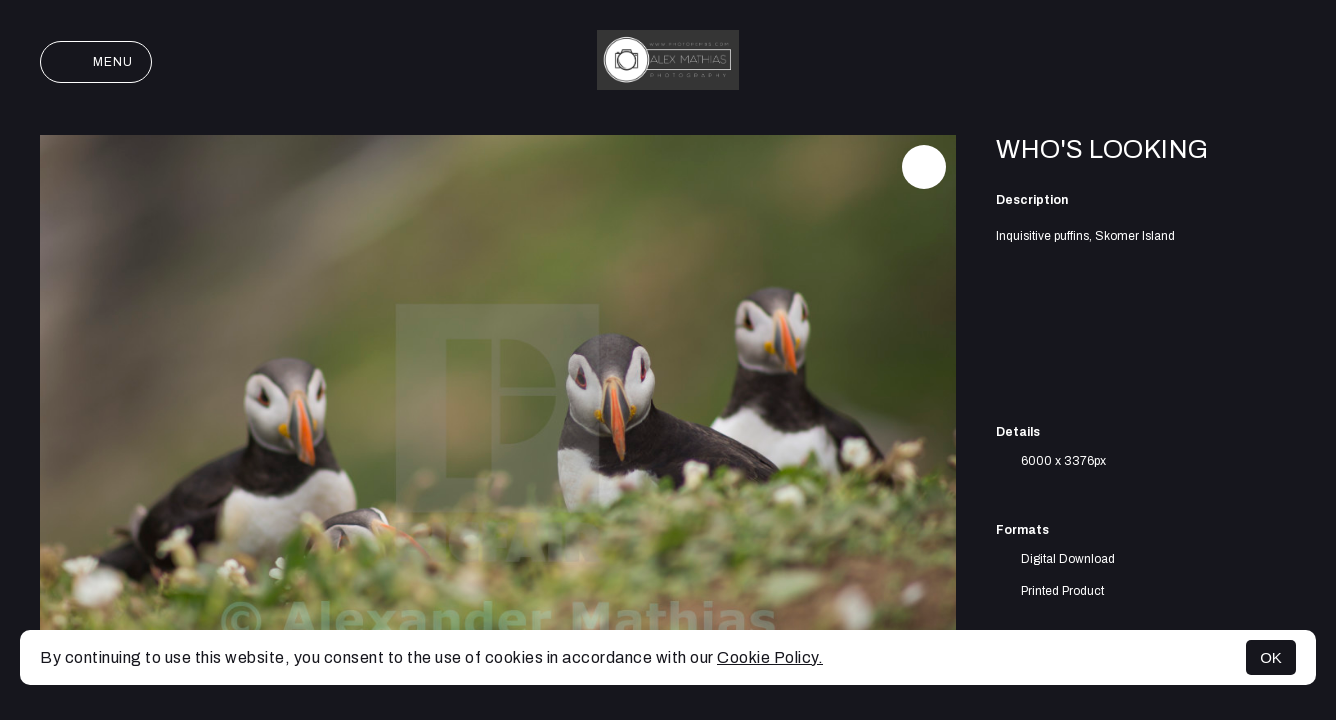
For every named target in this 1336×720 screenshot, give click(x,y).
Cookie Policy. (770, 657)
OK (1271, 657)
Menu (96, 62)
